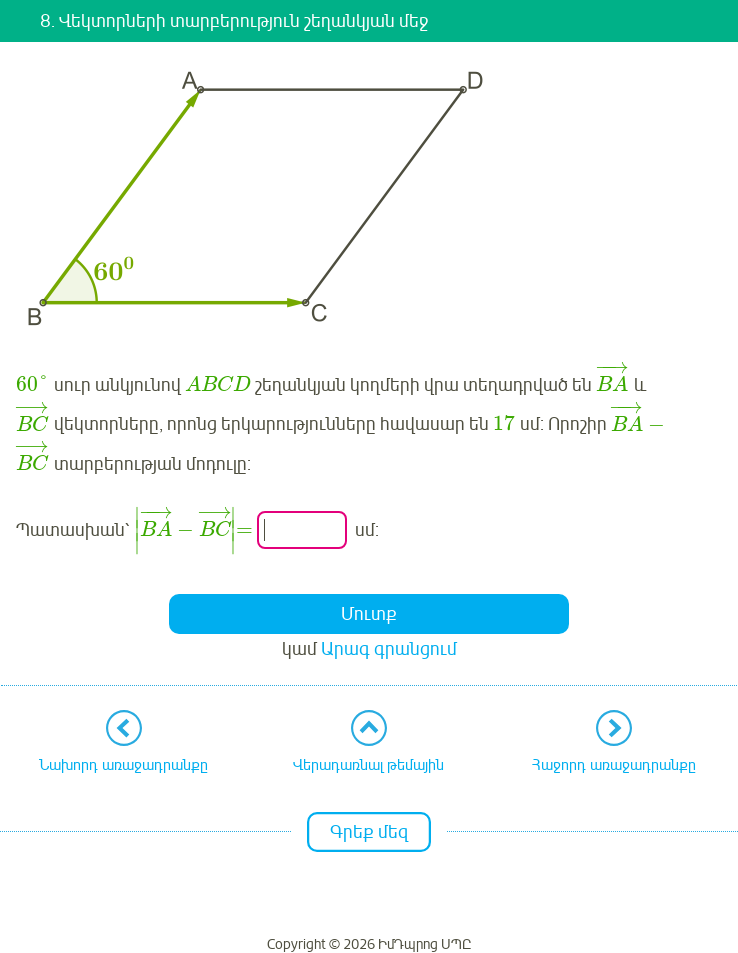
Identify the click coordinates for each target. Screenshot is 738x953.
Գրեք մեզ (369, 832)
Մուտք (369, 614)
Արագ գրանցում (389, 649)
